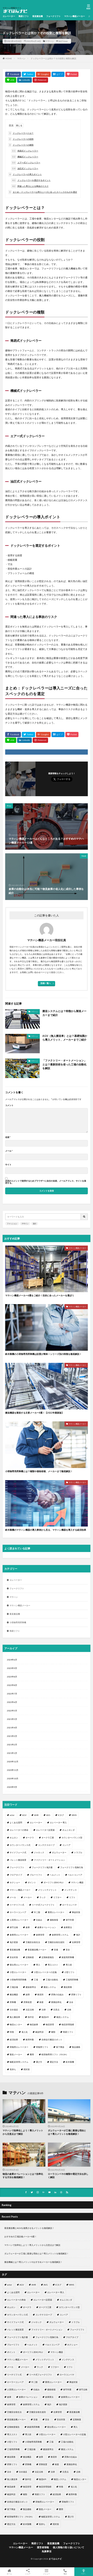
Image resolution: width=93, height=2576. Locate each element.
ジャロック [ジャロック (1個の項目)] (39, 1852)
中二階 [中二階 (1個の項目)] (37, 1912)
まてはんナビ (55, 2558)
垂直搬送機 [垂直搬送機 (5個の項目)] (15, 1949)
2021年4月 (12, 1727)
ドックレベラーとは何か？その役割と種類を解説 (53, 58)
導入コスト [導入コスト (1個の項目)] (53, 1964)
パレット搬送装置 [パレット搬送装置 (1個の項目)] (18, 1860)
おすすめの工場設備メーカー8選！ (20, 2236)
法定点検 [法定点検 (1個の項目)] (30, 2009)
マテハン (50, 41)
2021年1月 (12, 1753)
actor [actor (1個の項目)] (12, 1815)
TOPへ (83, 2572)
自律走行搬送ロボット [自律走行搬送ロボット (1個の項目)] (51, 2039)
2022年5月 (12, 1710)
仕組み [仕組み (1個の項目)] (39, 1920)
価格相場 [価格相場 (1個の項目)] (54, 1920)
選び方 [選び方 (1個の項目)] (39, 2062)
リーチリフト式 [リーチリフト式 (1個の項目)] (17, 1905)
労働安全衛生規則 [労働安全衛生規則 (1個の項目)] (56, 1942)
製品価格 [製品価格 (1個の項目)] (76, 2047)
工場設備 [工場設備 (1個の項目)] (14, 1987)
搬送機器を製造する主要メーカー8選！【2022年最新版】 (34, 1412)
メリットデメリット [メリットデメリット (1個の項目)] (47, 1890)
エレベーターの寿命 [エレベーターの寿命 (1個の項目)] (19, 1830)
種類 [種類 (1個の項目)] (53, 2032)
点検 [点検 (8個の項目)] (69, 2009)
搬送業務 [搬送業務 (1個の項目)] (68, 1987)
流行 (34, 1224)
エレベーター (9, 16)
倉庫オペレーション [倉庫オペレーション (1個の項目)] (46, 1927)
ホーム (9, 2572)
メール (9, 1151)
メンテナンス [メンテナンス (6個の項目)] (70, 1890)
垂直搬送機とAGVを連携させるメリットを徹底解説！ (29, 2228)
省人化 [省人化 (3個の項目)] (24, 2032)
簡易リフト (23, 16)
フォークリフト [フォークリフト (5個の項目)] (17, 1867)
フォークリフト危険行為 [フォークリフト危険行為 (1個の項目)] (71, 1867)
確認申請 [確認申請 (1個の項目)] (39, 2032)
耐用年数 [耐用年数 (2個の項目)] (30, 2039)
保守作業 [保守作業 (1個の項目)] (70, 1920)
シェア (28, 2572)
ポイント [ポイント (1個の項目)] (32, 1882)
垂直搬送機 (37, 16)
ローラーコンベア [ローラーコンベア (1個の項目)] (18, 1912)
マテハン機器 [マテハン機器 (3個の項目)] (77, 1882)
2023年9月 (12, 1668)
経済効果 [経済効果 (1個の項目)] (14, 2039)
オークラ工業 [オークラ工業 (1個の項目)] (47, 1837)
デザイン (25, 1224)
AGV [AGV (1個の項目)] (24, 1815)
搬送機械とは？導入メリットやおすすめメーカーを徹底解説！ (33, 2262)
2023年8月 (12, 1676)
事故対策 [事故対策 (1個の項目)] (76, 1912)
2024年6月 (12, 1659)
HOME (9, 58)
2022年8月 (12, 1685)
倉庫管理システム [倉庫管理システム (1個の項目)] (60, 1934)
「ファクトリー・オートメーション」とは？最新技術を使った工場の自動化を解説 (64, 1064)
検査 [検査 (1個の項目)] (41, 2002)
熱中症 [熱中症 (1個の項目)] (31, 2017)
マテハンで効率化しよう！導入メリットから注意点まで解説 (23, 2132)
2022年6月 (12, 1702)
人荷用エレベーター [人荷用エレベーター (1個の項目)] (19, 1920)
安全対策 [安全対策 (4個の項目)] (14, 1957)
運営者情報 (43, 2547)
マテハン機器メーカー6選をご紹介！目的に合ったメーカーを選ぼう (39, 1295)
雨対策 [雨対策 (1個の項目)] (27, 2069)
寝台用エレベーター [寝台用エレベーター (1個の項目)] (19, 1964)
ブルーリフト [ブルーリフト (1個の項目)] (36, 1875)
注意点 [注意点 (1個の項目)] (56, 2009)
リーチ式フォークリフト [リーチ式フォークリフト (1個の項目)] (43, 1905)
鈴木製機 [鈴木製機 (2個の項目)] (70, 2062)
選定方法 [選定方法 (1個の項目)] (54, 2062)
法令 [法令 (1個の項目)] (71, 2002)
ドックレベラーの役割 (21, 139)
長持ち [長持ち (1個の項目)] (13, 2069)
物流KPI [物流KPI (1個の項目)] (45, 2017)
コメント (9, 1105)
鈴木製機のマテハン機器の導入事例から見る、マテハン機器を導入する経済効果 (45, 1529)
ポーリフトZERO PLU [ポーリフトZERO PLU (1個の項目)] (53, 1882)
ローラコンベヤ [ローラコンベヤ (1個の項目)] (69, 1905)
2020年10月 (12, 1778)
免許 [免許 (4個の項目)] (78, 1934)
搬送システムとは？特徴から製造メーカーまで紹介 (64, 1013)
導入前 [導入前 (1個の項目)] (69, 1964)
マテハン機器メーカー (74, 16)
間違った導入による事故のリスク (30, 186)
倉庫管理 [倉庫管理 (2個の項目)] (40, 1934)
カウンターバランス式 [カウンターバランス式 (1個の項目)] (20, 1845)
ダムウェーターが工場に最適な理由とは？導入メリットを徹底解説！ (67, 2132)
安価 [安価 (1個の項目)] (56, 1949)
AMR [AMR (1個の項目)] (36, 1815)
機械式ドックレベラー (24, 157)
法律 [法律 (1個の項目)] (43, 2009)
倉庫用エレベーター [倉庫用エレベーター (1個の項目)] (19, 1934)
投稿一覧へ (45, 983)
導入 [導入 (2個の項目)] (38, 1964)
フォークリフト (53, 16)
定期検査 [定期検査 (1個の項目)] (30, 1957)
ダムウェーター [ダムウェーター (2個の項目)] (59, 1852)
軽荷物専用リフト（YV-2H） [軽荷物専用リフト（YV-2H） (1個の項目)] (54, 2054)
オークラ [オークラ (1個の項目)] (30, 1837)
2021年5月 (12, 1719)
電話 (65, 2572)
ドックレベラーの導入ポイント (25, 174)
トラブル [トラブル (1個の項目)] (78, 1852)
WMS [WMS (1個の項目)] (74, 1815)
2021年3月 (12, 1736)
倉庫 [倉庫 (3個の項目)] (28, 1927)
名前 (8, 1137)
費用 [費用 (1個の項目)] (32, 2054)
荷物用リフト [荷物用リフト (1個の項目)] (42, 2047)
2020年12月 (12, 1761)
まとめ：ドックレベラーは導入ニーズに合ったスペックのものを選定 (42, 192)
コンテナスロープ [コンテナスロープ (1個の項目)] (46, 1845)
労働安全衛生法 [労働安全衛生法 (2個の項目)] (33, 1942)
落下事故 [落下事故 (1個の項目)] (60, 2047)
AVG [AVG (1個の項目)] (48, 1815)
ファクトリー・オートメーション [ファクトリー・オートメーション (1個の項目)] (49, 1860)
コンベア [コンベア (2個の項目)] (66, 1845)
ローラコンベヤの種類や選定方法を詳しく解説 (68, 2176)
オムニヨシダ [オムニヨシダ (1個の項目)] (68, 1830)
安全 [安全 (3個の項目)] (68, 1949)
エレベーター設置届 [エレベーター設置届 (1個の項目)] (45, 1830)
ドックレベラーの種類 (21, 145)
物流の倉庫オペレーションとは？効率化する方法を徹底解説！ (23, 2176)
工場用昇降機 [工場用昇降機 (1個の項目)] (72, 1979)
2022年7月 (12, 1693)
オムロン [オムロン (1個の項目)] (14, 1837)
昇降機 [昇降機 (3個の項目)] (13, 2002)
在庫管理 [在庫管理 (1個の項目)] (76, 1942)
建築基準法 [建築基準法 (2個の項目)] (31, 1987)
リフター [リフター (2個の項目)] (57, 1897)
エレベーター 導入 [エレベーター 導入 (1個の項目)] (58, 1822)
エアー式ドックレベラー (25, 163)
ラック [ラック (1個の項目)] (42, 1897)
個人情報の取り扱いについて (68, 2547)
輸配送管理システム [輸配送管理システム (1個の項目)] (19, 2062)
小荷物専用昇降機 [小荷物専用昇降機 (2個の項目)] (18, 1979)
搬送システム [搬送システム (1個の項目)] (50, 1987)
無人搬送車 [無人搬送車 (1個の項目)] (15, 2017)
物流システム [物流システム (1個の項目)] (62, 2017)
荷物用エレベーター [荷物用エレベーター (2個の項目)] (19, 2047)
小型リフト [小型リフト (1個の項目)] (69, 1972)
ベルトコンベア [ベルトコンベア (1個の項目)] (75, 1875)
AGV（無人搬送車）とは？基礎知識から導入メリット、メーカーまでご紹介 (64, 1037)
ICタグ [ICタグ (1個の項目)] (61, 1815)
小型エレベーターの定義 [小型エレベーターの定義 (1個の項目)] (45, 1972)
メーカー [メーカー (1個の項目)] (28, 1897)
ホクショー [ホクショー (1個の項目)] (15, 1882)
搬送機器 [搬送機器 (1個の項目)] (14, 1994)
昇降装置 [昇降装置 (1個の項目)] (28, 2002)
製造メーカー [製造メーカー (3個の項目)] (16, 2054)
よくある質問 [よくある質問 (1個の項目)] (16, 1822)
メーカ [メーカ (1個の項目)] (13, 1897)
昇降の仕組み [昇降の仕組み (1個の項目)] (57, 1994)
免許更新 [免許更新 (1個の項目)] (14, 1942)
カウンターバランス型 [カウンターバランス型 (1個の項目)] (72, 1837)
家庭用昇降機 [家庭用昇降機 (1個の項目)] (68, 1957)
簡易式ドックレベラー (24, 151)
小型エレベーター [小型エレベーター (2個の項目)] (18, 1972)
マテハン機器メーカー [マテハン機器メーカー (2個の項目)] (20, 1890)
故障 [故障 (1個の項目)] (28, 1994)
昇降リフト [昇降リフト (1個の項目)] (76, 1994)
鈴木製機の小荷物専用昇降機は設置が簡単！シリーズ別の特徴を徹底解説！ (43, 1354)
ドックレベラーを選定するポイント (31, 180)
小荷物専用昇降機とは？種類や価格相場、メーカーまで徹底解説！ (39, 1471)
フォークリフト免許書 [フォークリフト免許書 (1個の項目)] (42, 1867)
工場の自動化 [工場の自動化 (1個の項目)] (52, 1979)
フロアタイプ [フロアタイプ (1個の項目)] (16, 1875)
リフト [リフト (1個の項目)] (72, 1897)
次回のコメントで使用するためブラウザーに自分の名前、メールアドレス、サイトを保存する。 (45, 1182)
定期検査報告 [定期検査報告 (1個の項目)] (47, 1957)
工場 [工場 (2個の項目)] (36, 1979)
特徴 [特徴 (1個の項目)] (12, 2032)
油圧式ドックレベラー (24, 168)
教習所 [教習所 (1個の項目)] (40, 1994)
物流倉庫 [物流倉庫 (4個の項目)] (34, 2024)
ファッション (12, 1224)
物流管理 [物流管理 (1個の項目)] (50, 2024)
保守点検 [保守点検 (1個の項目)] (14, 1927)
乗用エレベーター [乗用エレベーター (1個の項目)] (56, 1912)
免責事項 (46, 2551)
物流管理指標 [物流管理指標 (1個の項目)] (68, 2024)
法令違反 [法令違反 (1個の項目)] (14, 2009)
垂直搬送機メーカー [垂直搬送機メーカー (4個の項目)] (37, 1949)
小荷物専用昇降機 (18, 1622)
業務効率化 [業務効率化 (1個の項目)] (56, 2002)
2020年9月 (12, 1787)
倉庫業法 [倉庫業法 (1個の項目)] (68, 1927)
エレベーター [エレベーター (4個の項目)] (36, 1822)
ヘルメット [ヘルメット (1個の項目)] (55, 1875)
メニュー (46, 2572)
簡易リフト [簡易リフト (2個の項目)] (68, 2032)
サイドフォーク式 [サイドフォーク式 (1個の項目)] (18, 1852)
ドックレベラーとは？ (21, 133)
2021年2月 (12, 1744)
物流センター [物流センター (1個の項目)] (16, 2024)
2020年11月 (12, 1770)
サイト (8, 1165)
